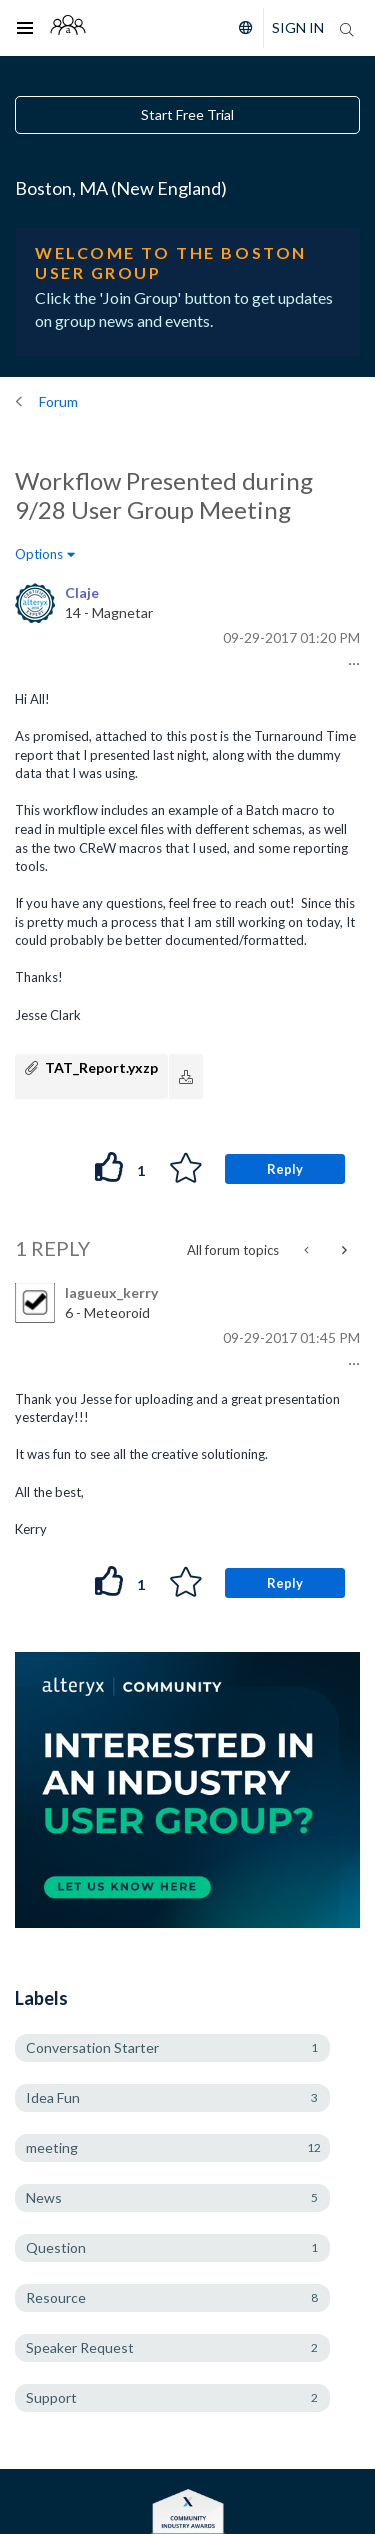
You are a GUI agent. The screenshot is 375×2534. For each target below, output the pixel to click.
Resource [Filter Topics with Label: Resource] (56, 2297)
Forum (58, 401)
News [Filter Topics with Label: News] (44, 2197)
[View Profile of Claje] (82, 592)
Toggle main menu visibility (30, 15)
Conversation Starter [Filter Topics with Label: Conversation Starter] (92, 2047)
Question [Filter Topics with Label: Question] (56, 2247)
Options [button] (39, 554)
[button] (351, 664)
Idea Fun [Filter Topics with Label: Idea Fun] (53, 2097)
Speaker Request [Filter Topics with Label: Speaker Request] (80, 2347)
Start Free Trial (187, 114)
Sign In (298, 27)
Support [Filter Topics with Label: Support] (51, 2397)
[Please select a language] (241, 28)
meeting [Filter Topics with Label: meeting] (52, 2147)
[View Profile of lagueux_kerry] (111, 1292)
